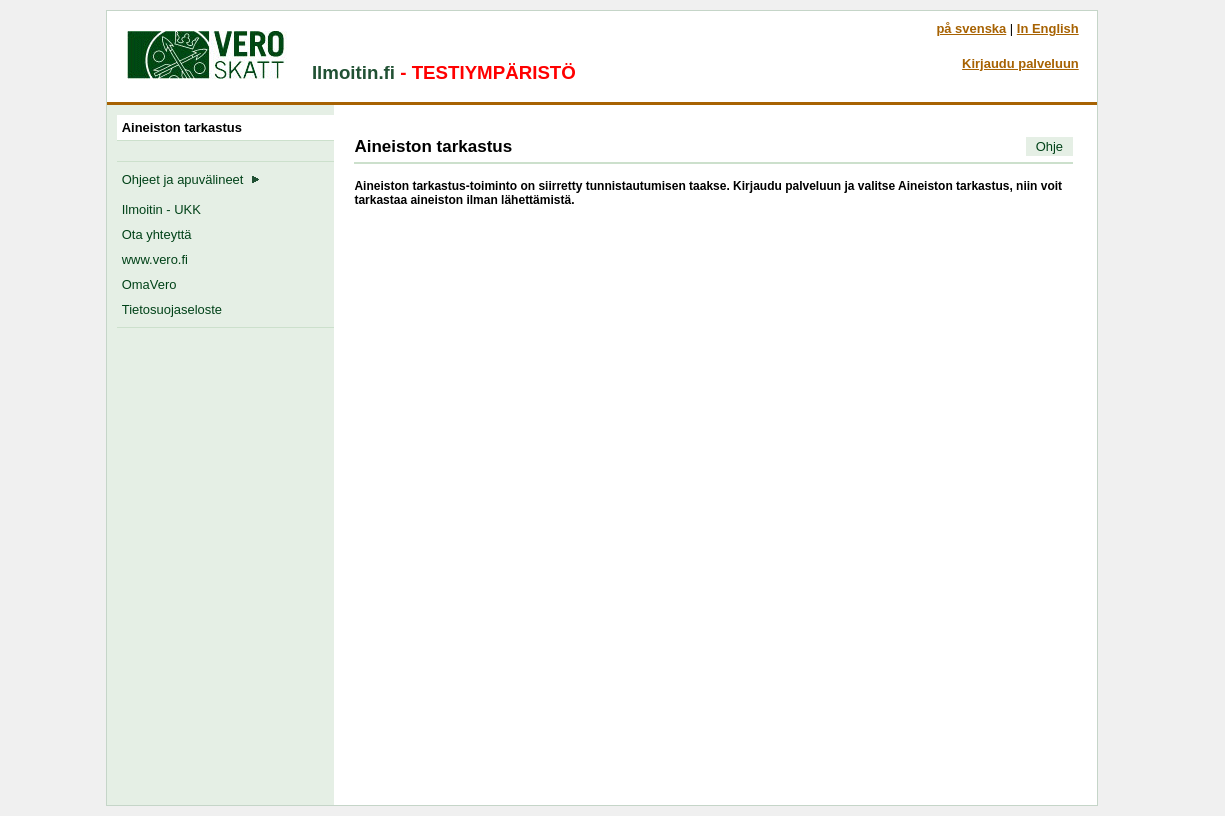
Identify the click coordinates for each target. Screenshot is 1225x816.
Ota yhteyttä (157, 234)
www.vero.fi (155, 259)
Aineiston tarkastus (185, 127)
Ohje (1049, 146)
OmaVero (149, 284)
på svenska (971, 28)
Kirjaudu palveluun (1020, 63)
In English (1048, 28)
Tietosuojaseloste (172, 309)
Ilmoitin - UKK (161, 209)
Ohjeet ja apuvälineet (191, 179)
